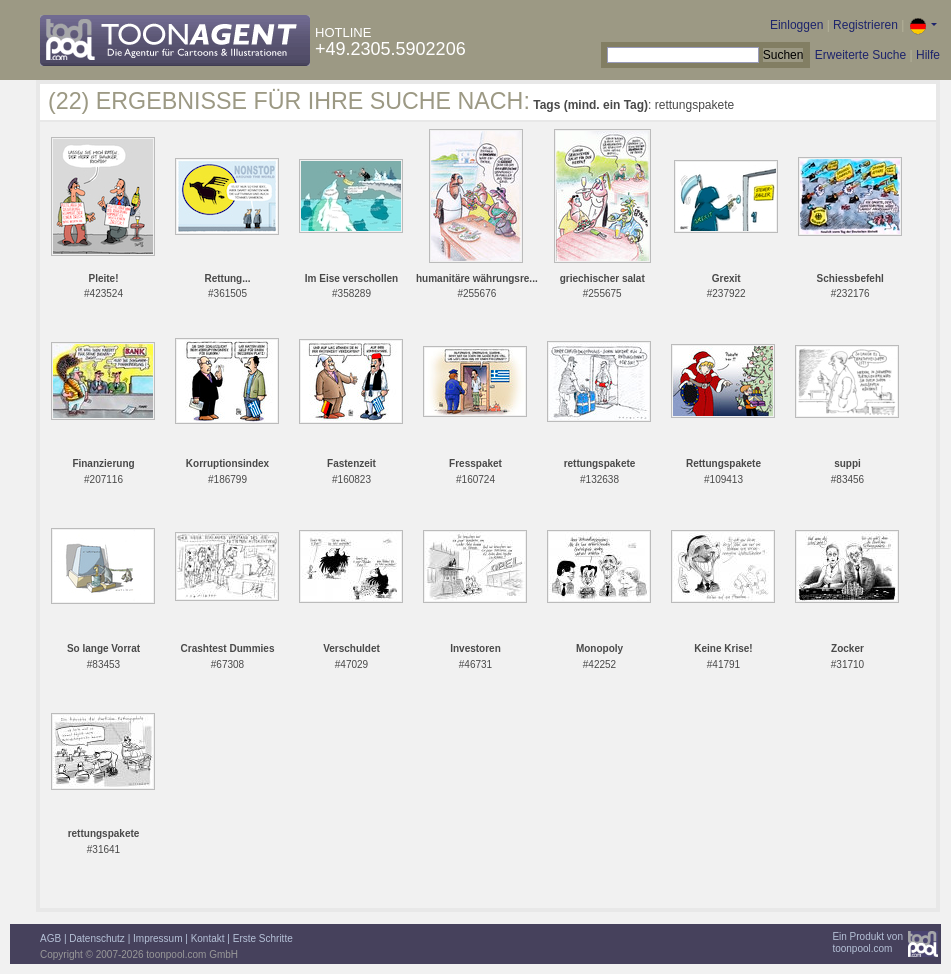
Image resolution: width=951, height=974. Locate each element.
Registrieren (865, 25)
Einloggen (796, 25)
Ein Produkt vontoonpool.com (867, 942)
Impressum (157, 938)
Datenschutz (97, 938)
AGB (50, 938)
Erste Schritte (263, 938)
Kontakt (208, 938)
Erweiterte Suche (860, 55)
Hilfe (928, 55)
